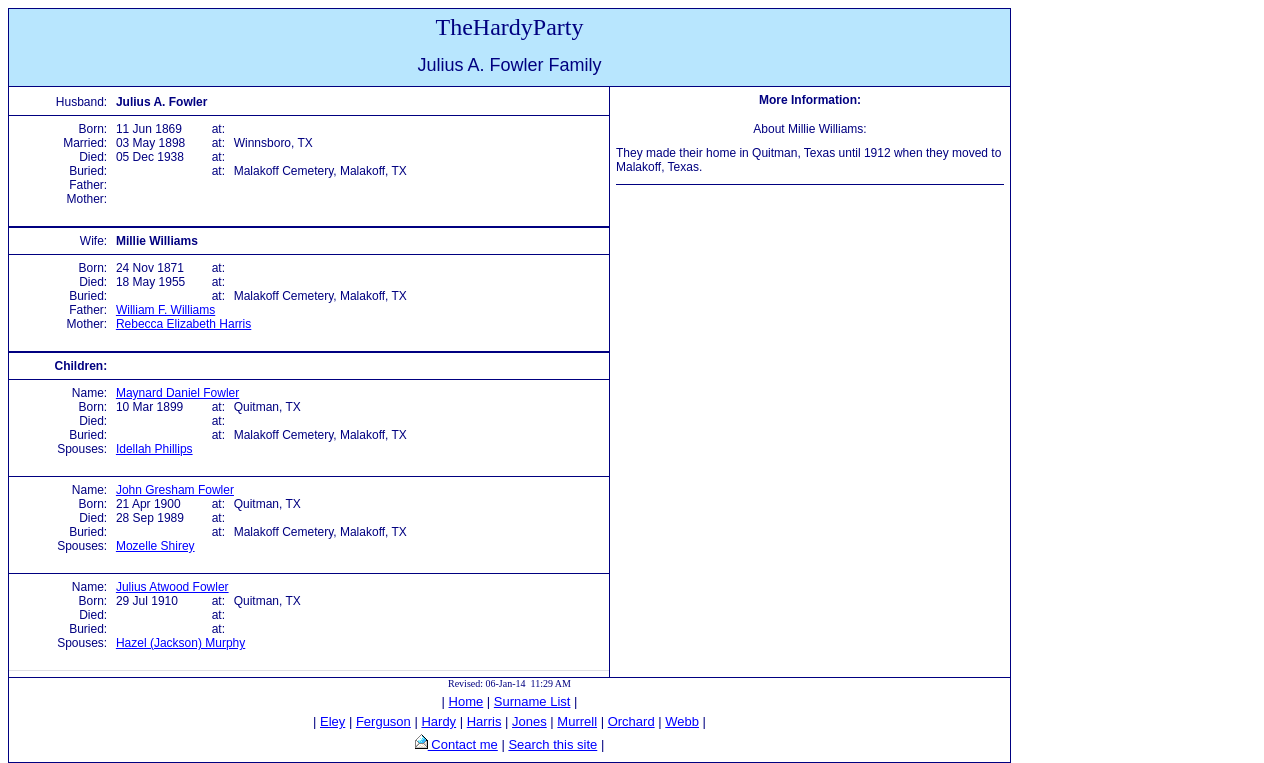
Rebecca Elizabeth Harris (183, 324)
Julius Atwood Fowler (172, 587)
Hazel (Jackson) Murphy (180, 643)
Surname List (532, 701)
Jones (529, 721)
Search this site (552, 744)
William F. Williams (165, 310)
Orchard (631, 721)
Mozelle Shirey (155, 546)
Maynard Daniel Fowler (177, 393)
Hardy (438, 721)
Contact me (463, 744)
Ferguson (383, 721)
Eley (332, 721)
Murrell (577, 721)
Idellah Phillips (154, 449)
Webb (682, 721)
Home (466, 701)
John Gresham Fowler (175, 490)
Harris (484, 721)
